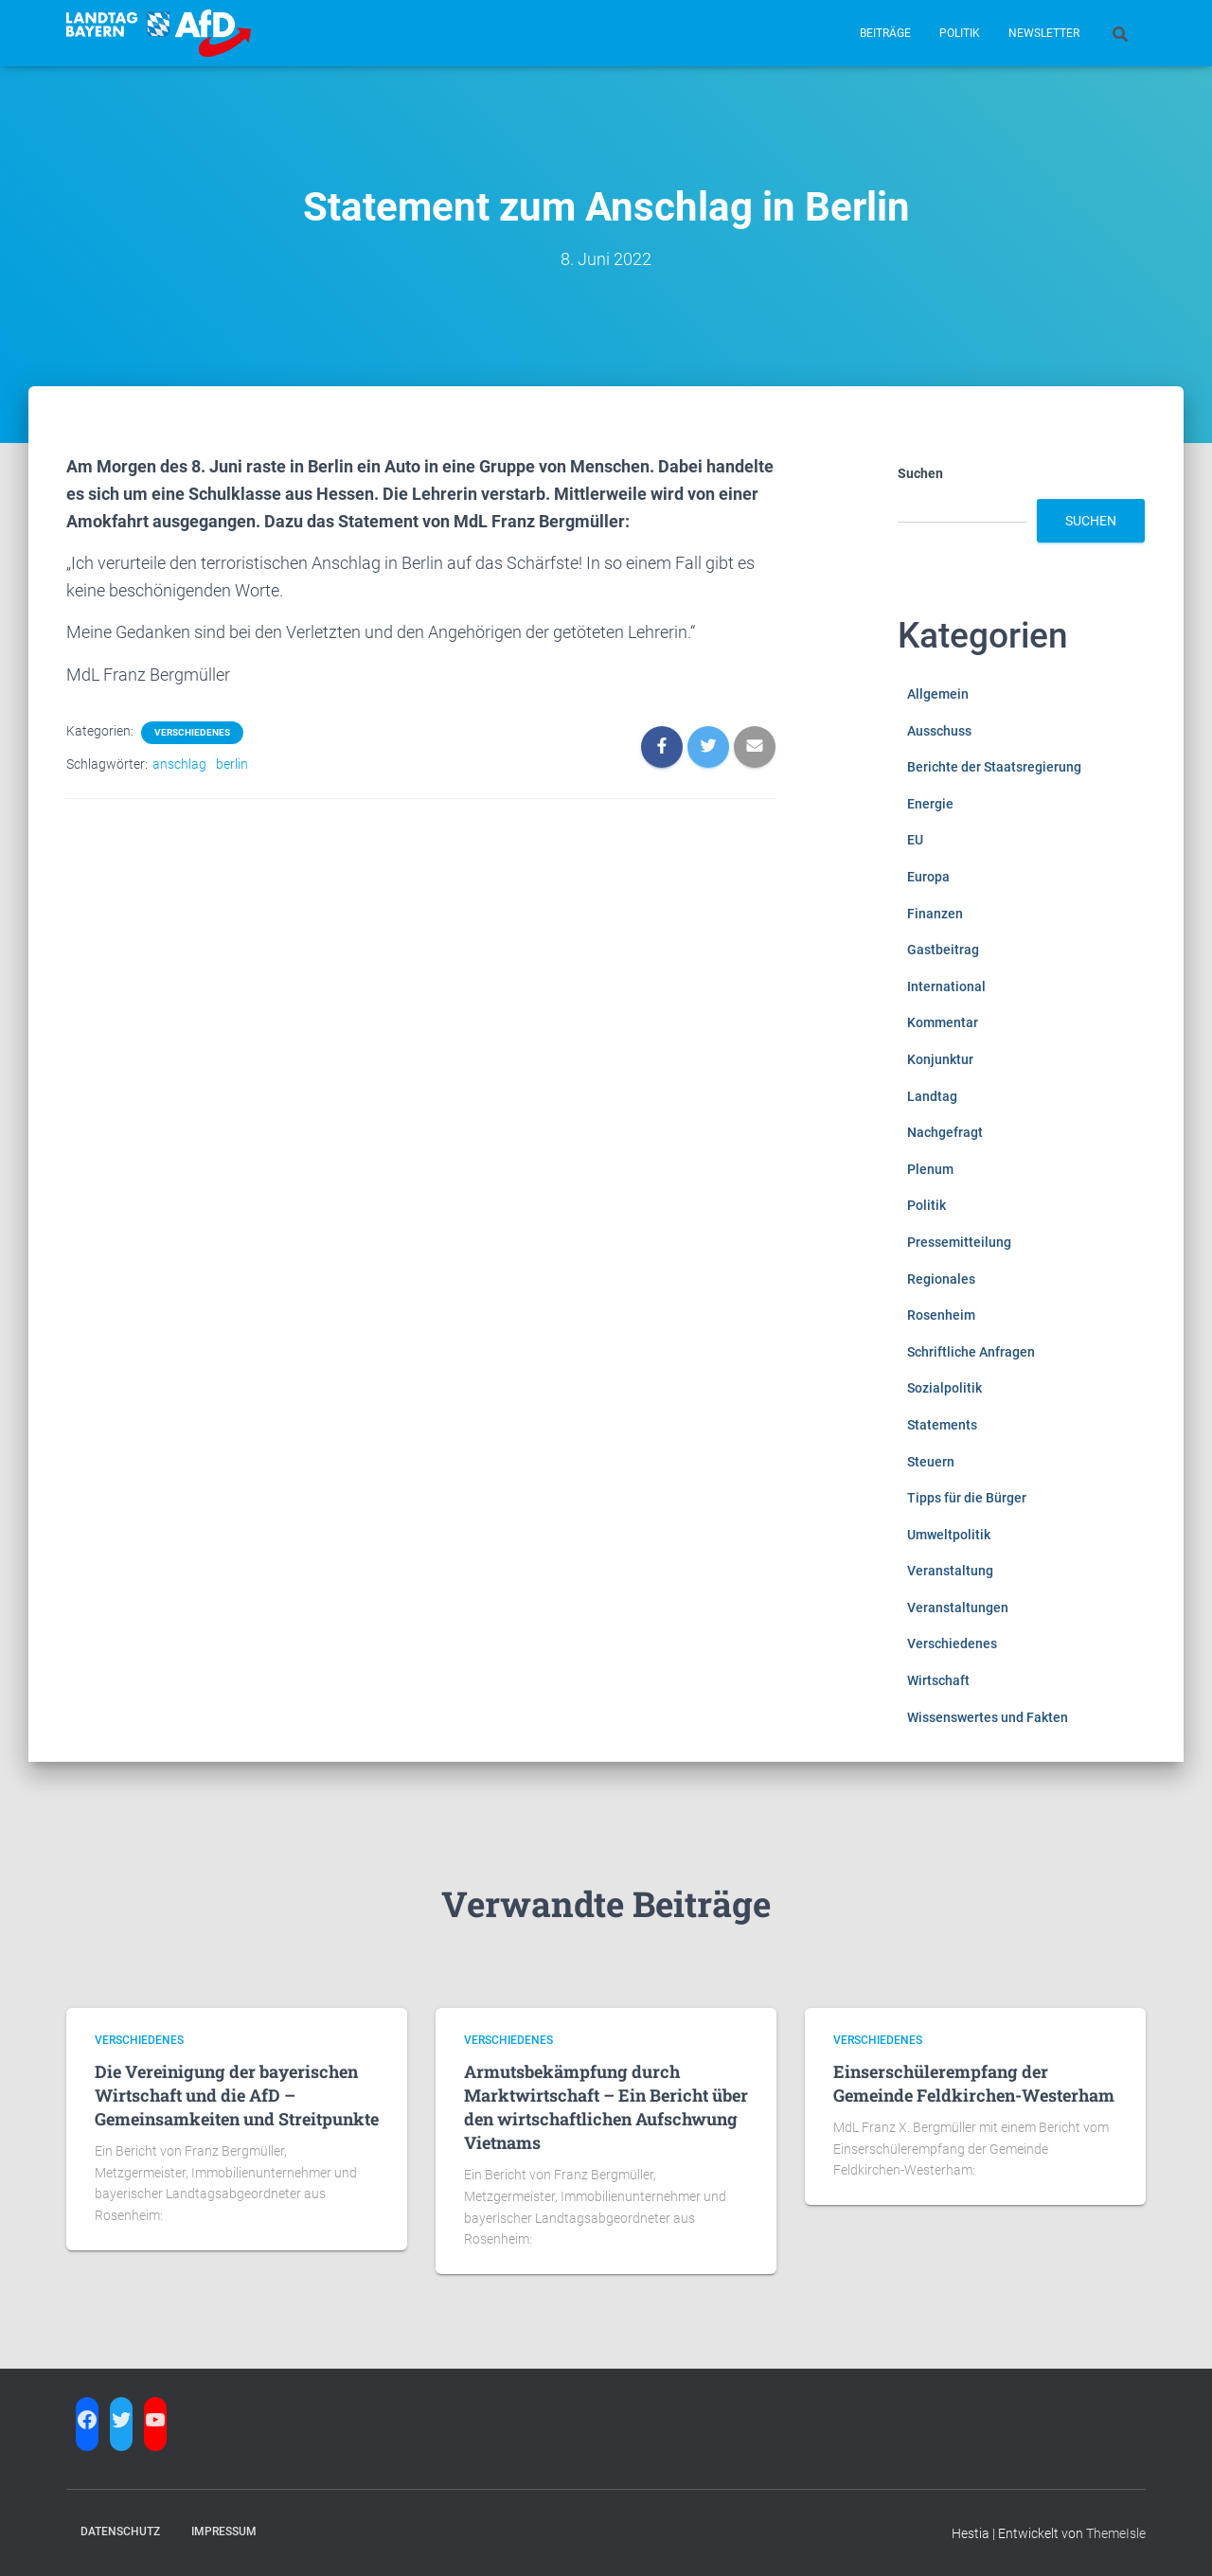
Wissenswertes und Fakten (987, 1717)
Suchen (920, 473)
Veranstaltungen (957, 1607)
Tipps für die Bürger (966, 1497)
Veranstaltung (950, 1570)
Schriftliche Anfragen (971, 1351)
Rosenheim (941, 1315)
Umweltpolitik (948, 1534)
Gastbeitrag (943, 949)
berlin (232, 764)
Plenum (930, 1169)
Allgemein (938, 694)
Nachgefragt (945, 1132)
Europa (928, 876)
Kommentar (942, 1022)
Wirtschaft (938, 1680)
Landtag (932, 1096)
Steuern (930, 1461)
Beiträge (885, 33)
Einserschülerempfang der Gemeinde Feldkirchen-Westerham (973, 2083)
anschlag (179, 764)
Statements (942, 1424)
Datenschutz (120, 2531)
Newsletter (1043, 33)
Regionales (941, 1279)
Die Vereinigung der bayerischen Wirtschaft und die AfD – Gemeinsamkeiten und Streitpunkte (237, 2095)
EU (915, 839)
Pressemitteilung (959, 1242)
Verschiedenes (192, 732)
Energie (930, 803)
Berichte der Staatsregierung (994, 766)
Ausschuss (939, 730)
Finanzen (935, 913)
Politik (959, 33)
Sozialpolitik (944, 1387)
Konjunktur (940, 1059)
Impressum (224, 2531)
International (946, 986)
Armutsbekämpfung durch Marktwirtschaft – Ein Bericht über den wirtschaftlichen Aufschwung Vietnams (606, 2107)
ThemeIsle (1116, 2533)
